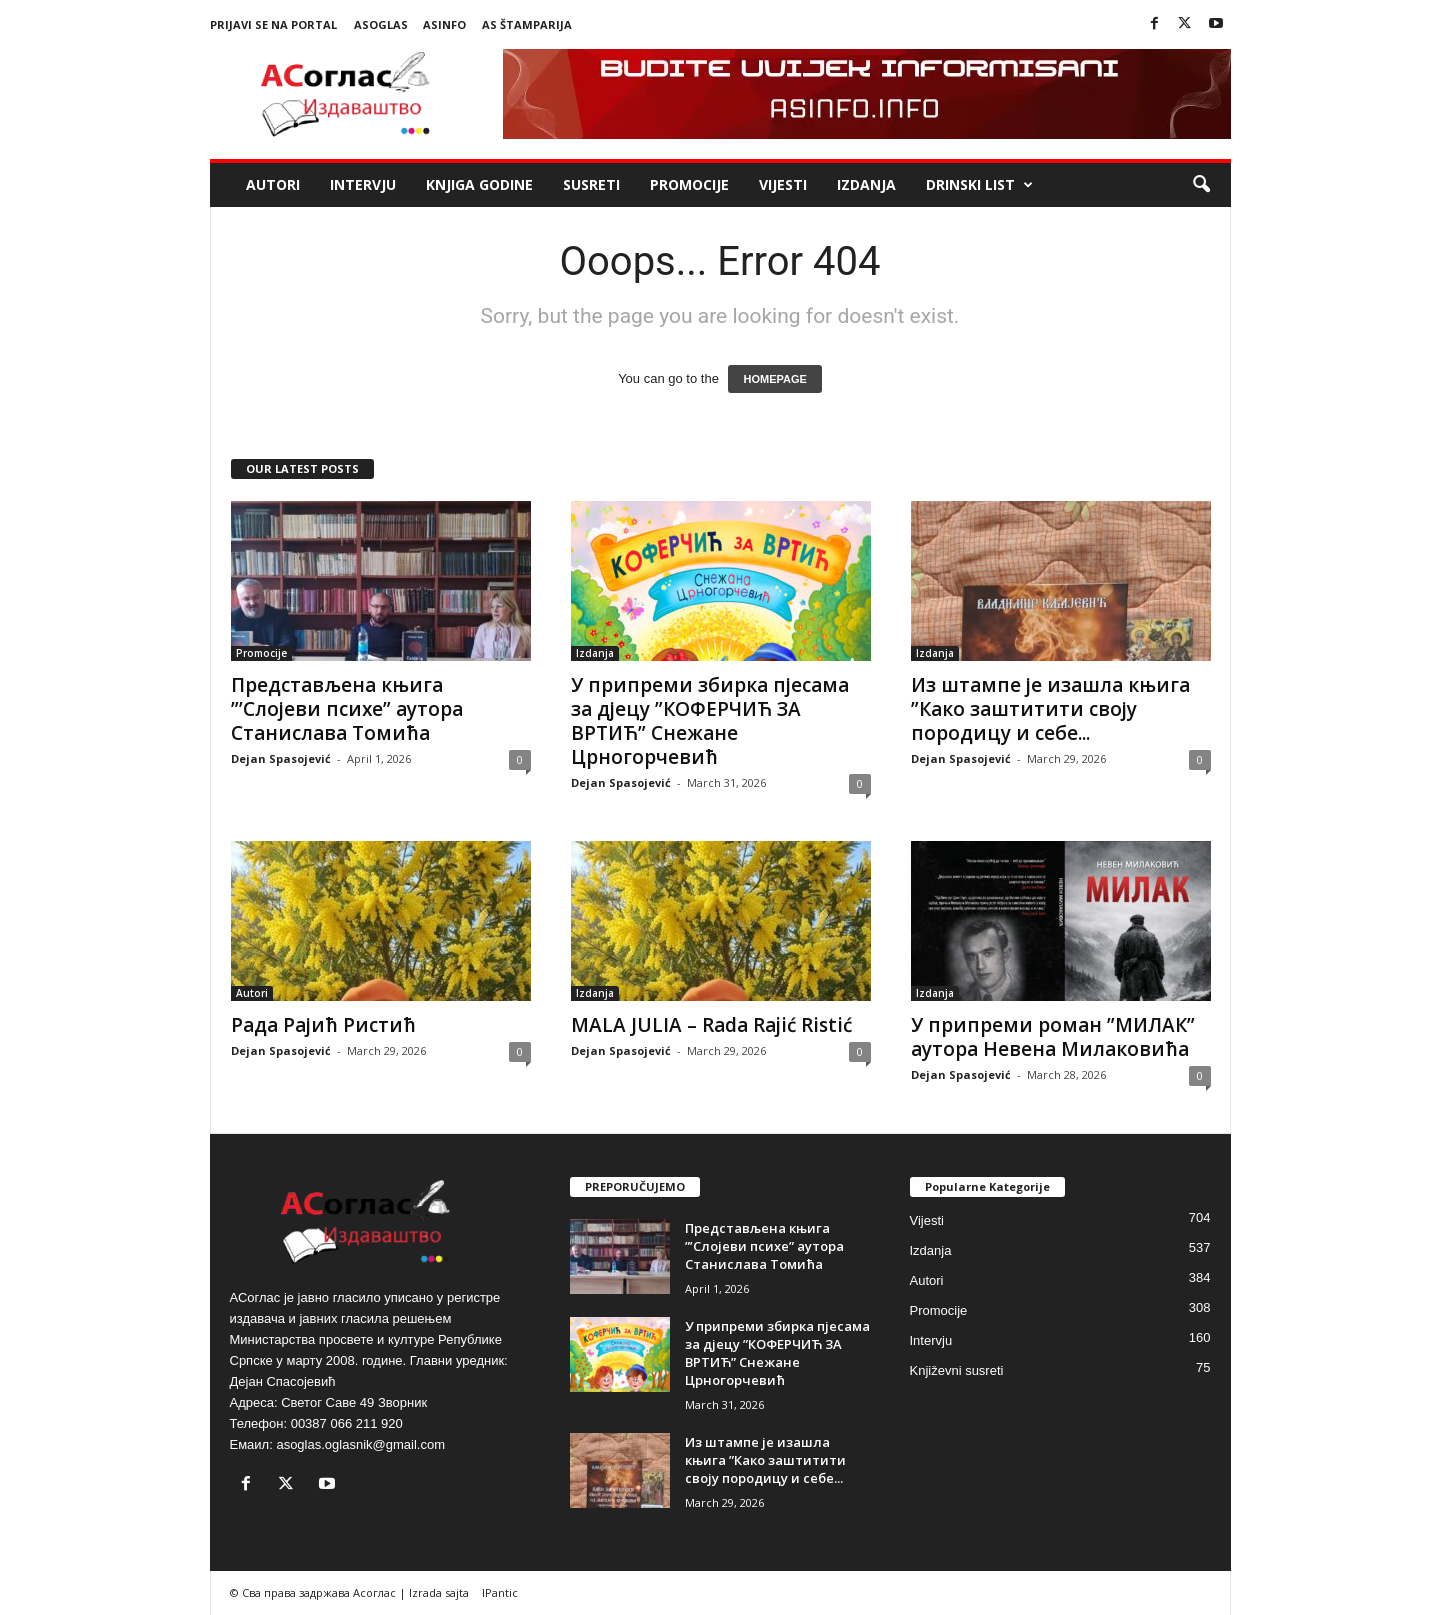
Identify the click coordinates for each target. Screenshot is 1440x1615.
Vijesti (783, 184)
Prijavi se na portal (273, 24)
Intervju (363, 184)
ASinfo (444, 24)
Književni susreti (957, 1370)
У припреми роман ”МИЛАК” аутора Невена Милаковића (1053, 1037)
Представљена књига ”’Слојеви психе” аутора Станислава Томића (347, 709)
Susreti (591, 184)
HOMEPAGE (774, 379)
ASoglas (381, 24)
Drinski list (979, 185)
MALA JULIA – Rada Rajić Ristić (711, 1025)
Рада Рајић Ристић (323, 1025)
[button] (1201, 185)
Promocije (689, 184)
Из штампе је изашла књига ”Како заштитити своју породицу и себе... (1050, 709)
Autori (273, 184)
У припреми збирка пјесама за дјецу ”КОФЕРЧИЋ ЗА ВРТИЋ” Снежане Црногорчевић (710, 721)
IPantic (500, 1592)
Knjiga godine (479, 184)
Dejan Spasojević (281, 758)
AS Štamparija (527, 24)
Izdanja (866, 184)
